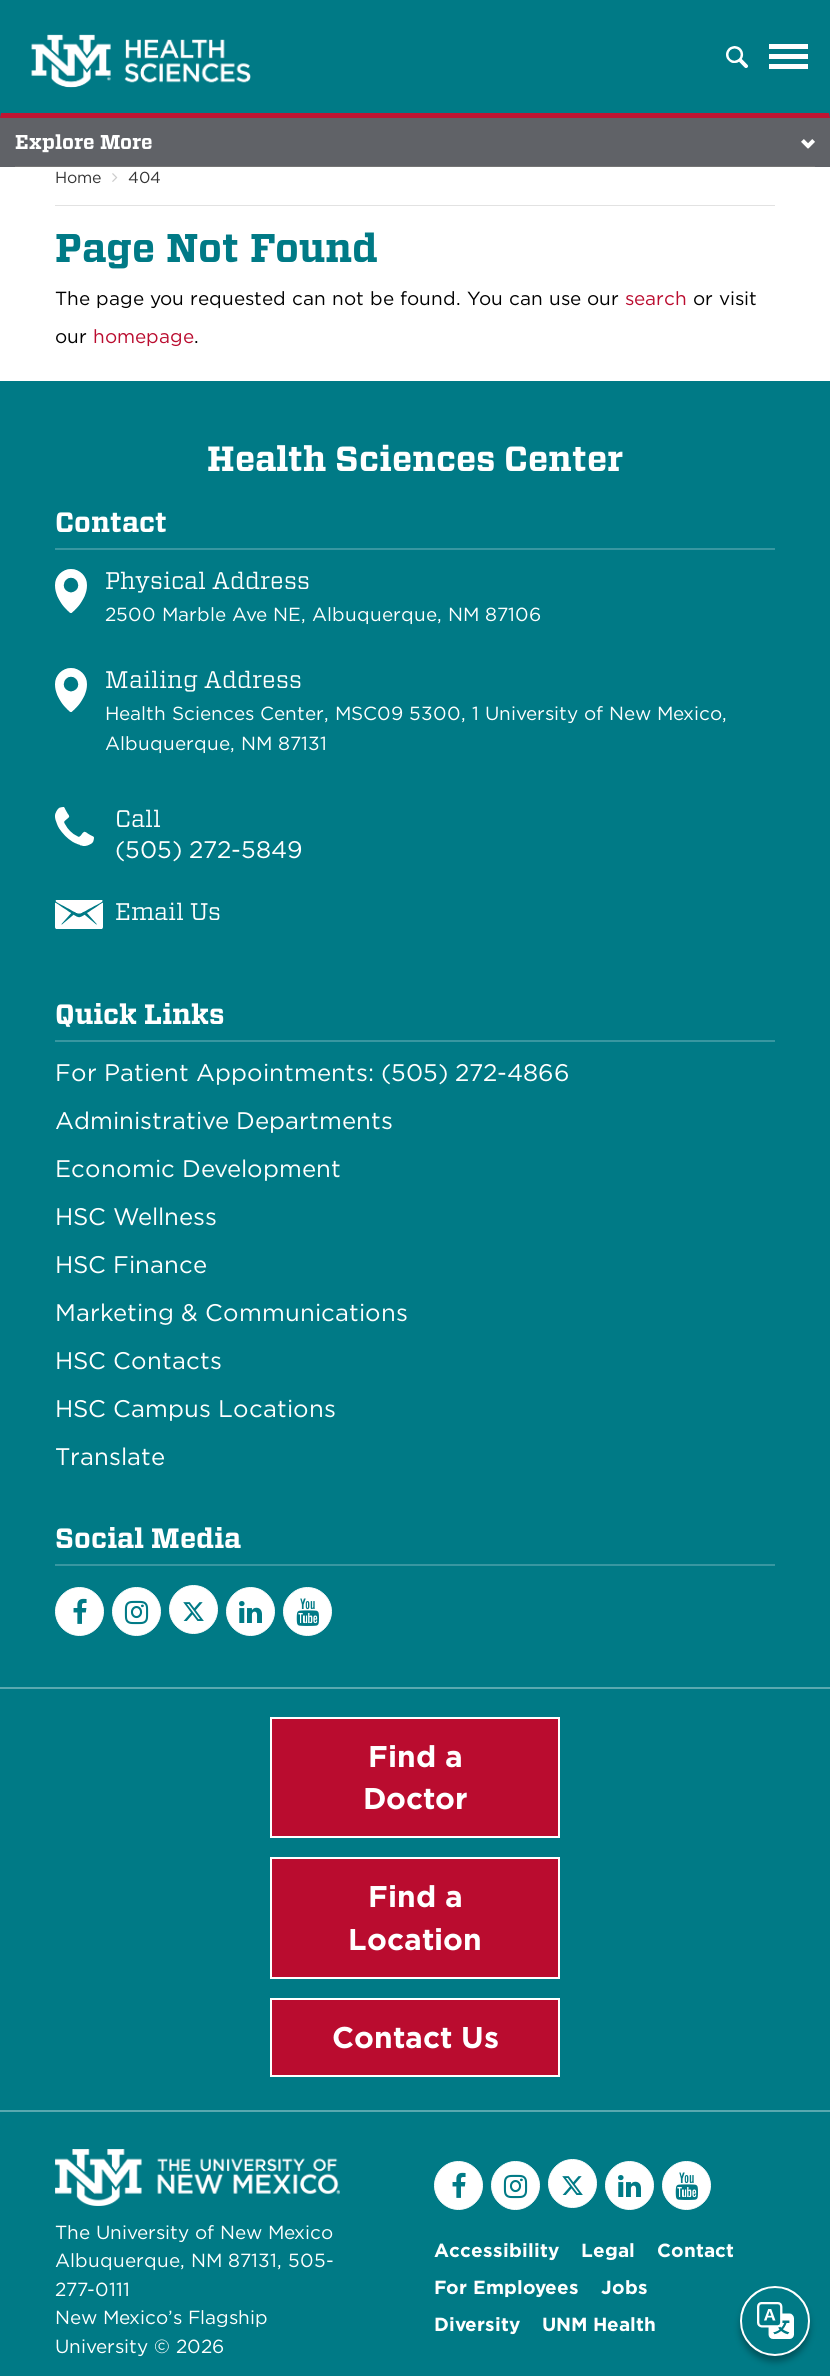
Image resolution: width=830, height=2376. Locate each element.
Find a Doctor (415, 1777)
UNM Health (599, 2324)
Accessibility (496, 2250)
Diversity (477, 2324)
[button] (737, 57)
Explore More (84, 142)
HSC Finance (131, 1265)
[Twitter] (193, 1609)
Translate (110, 1457)
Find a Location (415, 1917)
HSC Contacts (138, 1361)
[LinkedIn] (250, 1611)
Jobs (624, 2287)
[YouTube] (307, 1611)
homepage (143, 336)
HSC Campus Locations (195, 1409)
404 (144, 177)
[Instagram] (136, 1611)
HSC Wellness (136, 1217)
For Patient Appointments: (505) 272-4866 (312, 1073)
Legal (608, 2250)
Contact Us (415, 2037)
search (656, 298)
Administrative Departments (224, 1121)
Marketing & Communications (231, 1313)
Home (78, 177)
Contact (695, 2250)
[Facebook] (79, 1611)
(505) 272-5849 (209, 849)
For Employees (506, 2287)
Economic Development (198, 1169)
